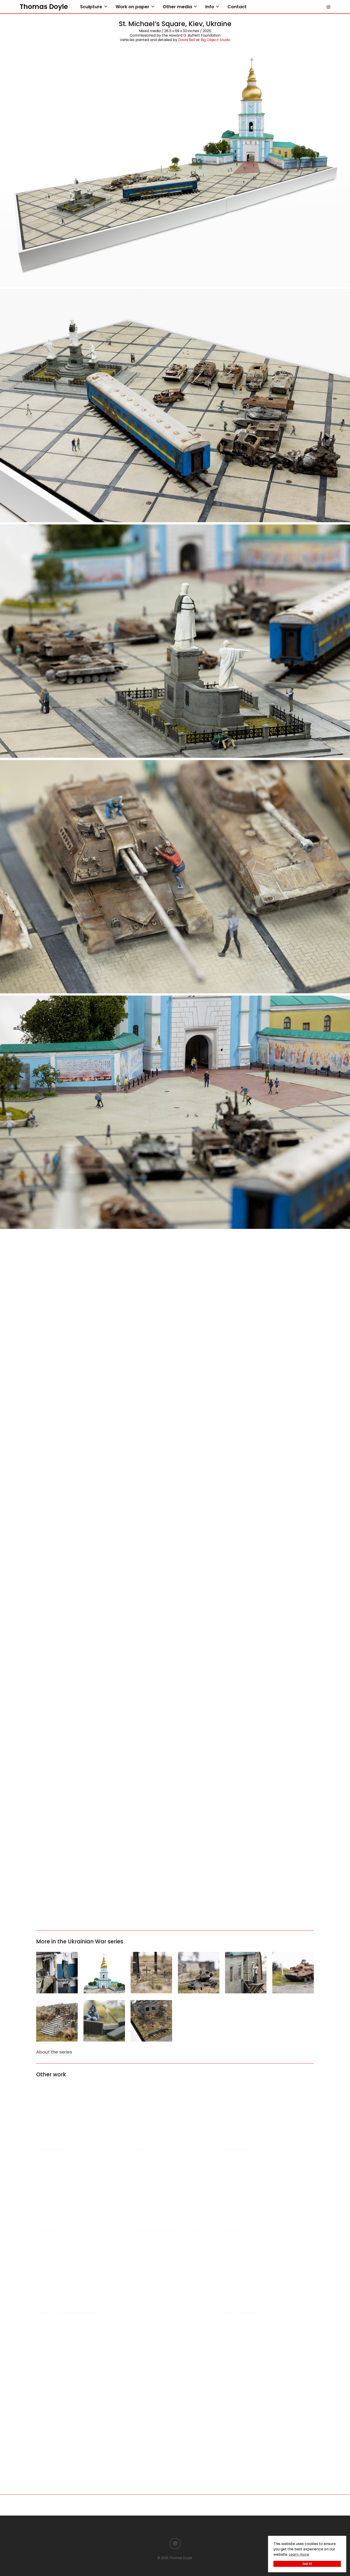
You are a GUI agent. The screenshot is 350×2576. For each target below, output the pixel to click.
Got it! (307, 2564)
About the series (54, 2052)
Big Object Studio (215, 39)
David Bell (186, 39)
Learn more (299, 2554)
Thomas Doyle (44, 6)
